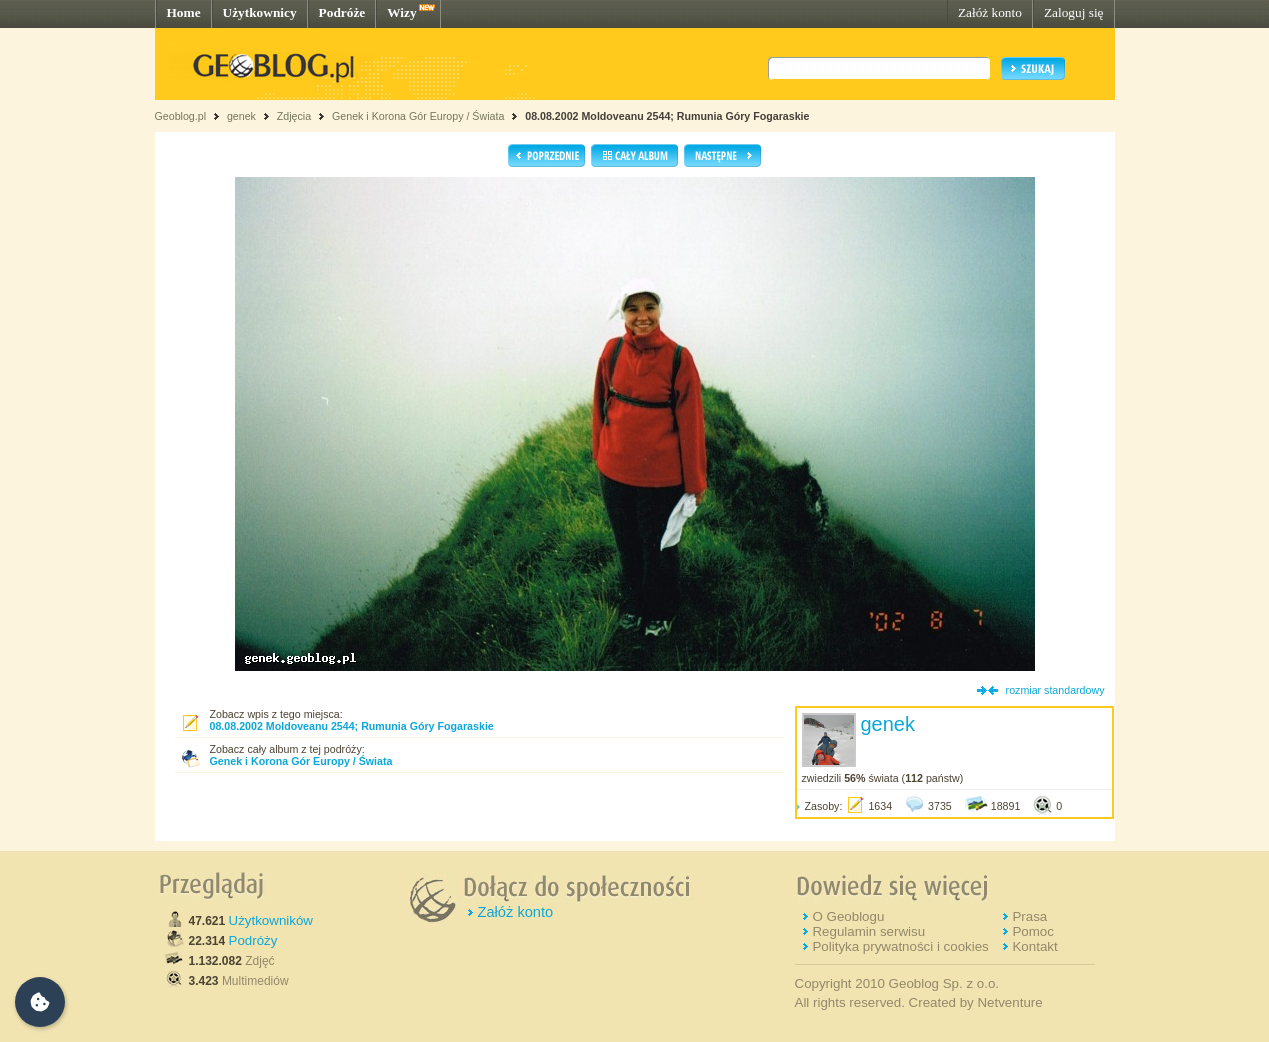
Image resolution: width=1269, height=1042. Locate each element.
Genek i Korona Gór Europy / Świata (418, 116)
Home (184, 12)
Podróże (342, 12)
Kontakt (1034, 946)
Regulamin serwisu (868, 931)
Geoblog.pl (181, 116)
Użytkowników (271, 920)
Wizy (401, 12)
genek (241, 116)
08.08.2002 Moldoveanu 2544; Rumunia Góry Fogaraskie (667, 116)
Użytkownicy (260, 12)
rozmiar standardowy (1055, 690)
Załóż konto (990, 12)
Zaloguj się (1074, 12)
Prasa (1029, 916)
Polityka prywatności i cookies (900, 946)
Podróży (253, 940)
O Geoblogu (848, 916)
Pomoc (1032, 931)
